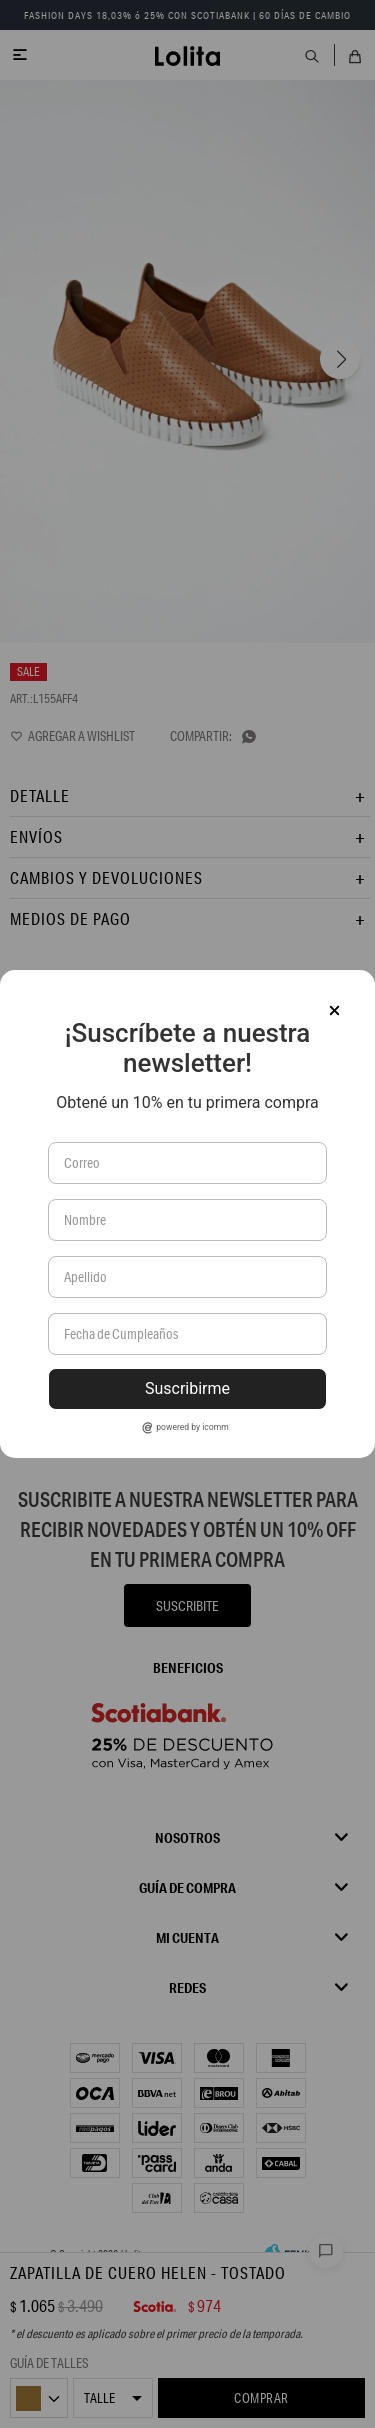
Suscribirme (187, 1388)
